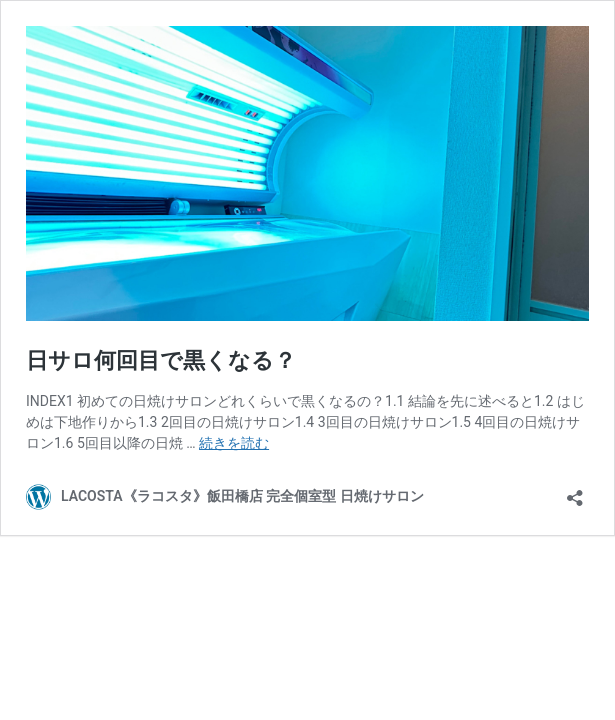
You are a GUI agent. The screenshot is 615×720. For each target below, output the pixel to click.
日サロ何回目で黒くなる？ (161, 360)
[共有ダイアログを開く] (575, 491)
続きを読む (234, 443)
